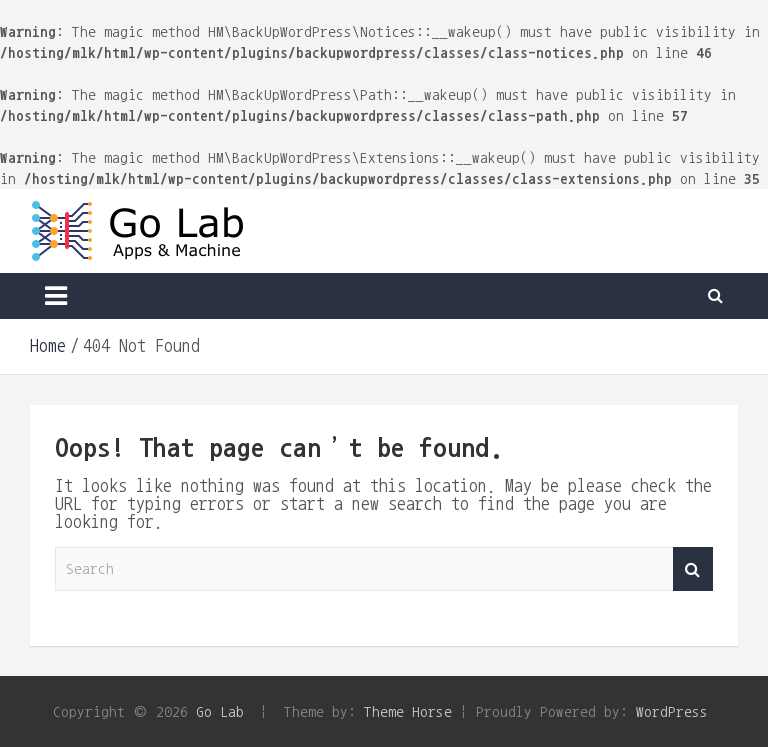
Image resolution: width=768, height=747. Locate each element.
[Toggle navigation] (56, 296)
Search (693, 569)
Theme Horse (408, 711)
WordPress (672, 711)
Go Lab (220, 711)
